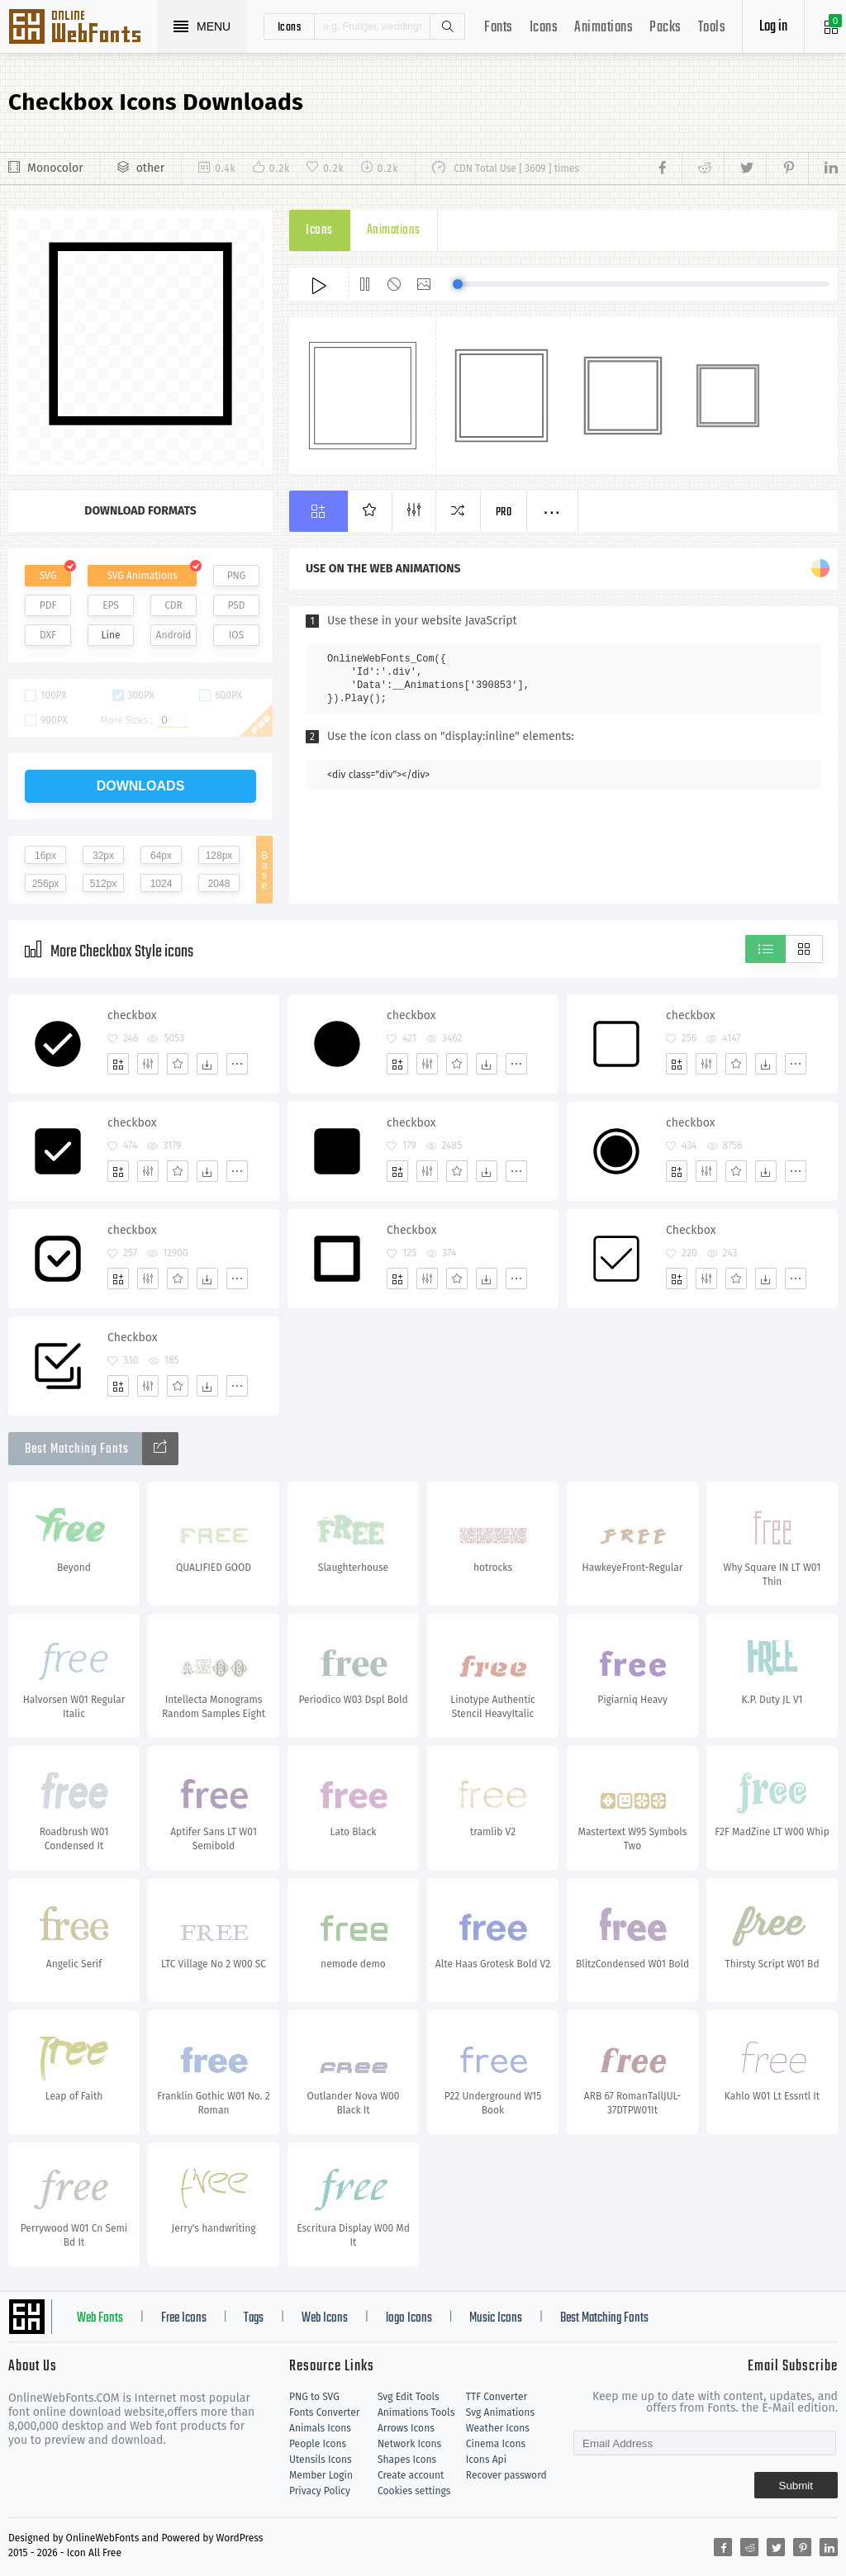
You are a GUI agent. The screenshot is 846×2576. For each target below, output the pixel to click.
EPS (110, 605)
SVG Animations (142, 575)
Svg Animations (500, 2412)
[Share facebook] (667, 168)
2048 (219, 884)
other (150, 168)
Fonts (498, 28)
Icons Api (486, 2459)
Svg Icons (82, 28)
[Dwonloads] (207, 1064)
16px (45, 855)
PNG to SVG (314, 2397)
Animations (603, 28)
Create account (411, 2475)
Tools (712, 28)
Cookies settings (414, 2491)
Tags (254, 2318)
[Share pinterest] (787, 168)
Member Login (321, 2475)
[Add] (118, 1064)
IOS (236, 635)
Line (111, 635)
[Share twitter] (745, 168)
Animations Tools (416, 2412)
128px (219, 855)
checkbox (132, 1015)
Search (446, 26)
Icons (544, 28)
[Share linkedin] (823, 168)
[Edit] (148, 1064)
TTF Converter (496, 2397)
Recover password (506, 2475)
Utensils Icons (320, 2459)
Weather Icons (498, 2428)
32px (103, 855)
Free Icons (184, 2318)
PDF (48, 605)
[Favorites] (177, 1064)
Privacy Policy (319, 2491)
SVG (48, 575)
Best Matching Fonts (604, 2318)
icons (290, 26)
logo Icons (409, 2318)
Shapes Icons (407, 2459)
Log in (773, 27)
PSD (236, 605)
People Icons (317, 2444)
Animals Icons (320, 2428)
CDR (173, 605)
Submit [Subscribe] (796, 2485)
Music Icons (495, 2318)
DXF (48, 635)
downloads (141, 786)
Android (174, 635)
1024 (161, 884)
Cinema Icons (495, 2444)
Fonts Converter (324, 2412)
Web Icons (325, 2318)
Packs (665, 28)
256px (45, 884)
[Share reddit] (703, 168)
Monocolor (55, 168)
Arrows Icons (406, 2428)
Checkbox (412, 1230)
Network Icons (409, 2444)
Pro (504, 512)
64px (161, 855)
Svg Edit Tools (409, 2397)
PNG (236, 575)
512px (103, 884)
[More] (237, 1064)
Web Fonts (100, 2318)
